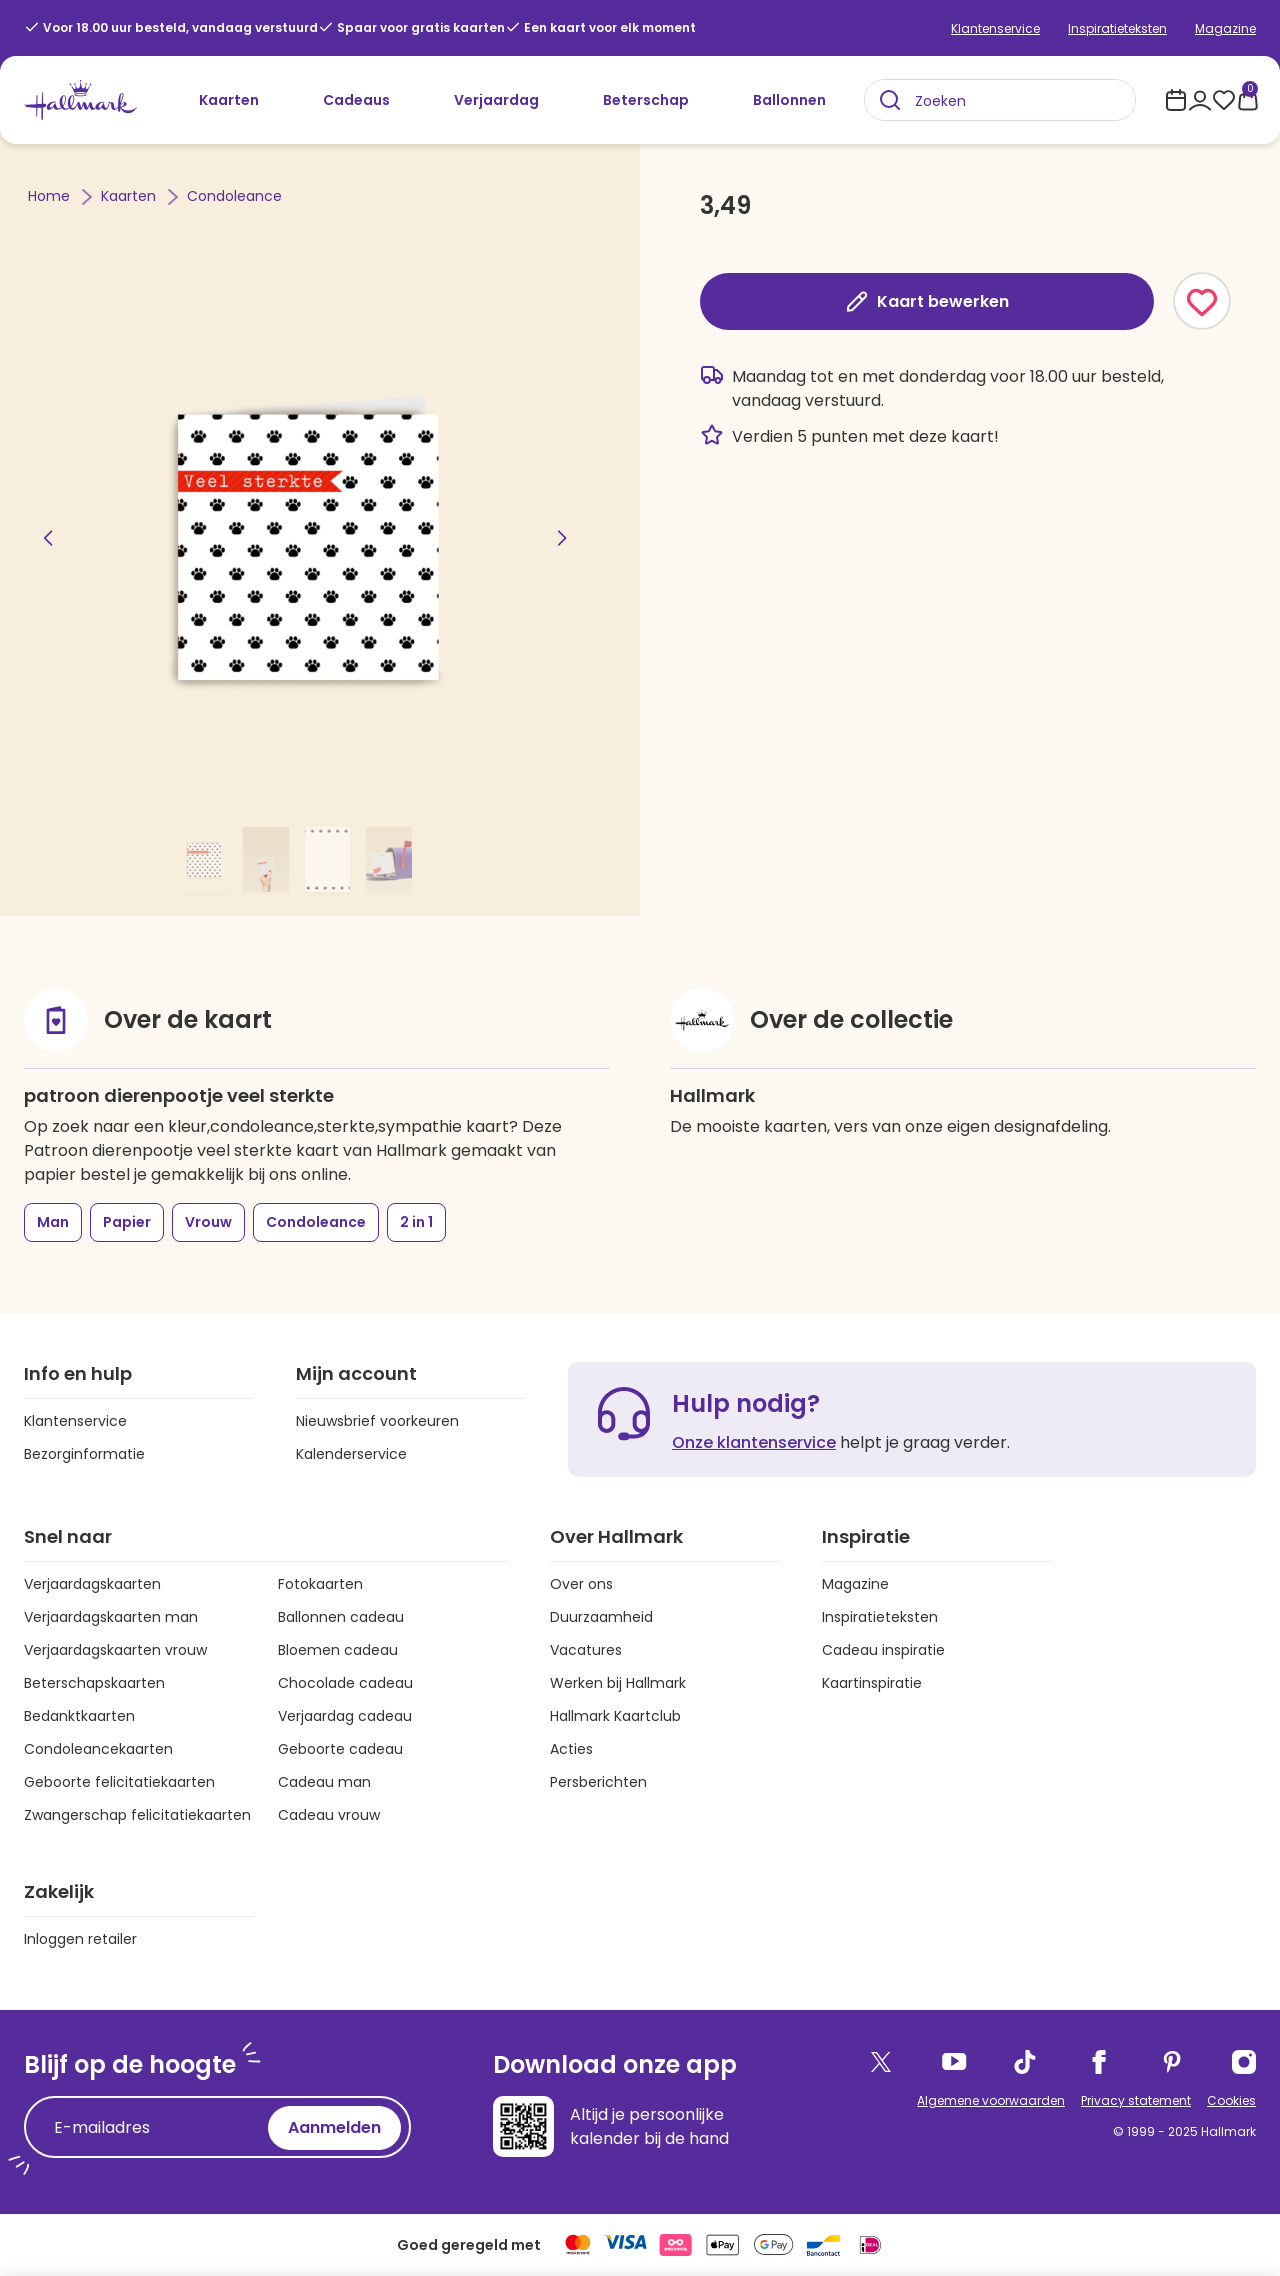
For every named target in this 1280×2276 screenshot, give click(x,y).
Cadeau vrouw (329, 1815)
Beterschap (646, 100)
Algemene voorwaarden (991, 2100)
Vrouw (208, 1222)
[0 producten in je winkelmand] (1248, 100)
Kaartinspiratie (872, 1683)
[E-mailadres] (151, 2128)
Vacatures (586, 1650)
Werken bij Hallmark (618, 1683)
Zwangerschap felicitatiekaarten (137, 1815)
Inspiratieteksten (1117, 28)
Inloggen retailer (80, 1939)
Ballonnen (789, 100)
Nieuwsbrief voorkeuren (377, 1421)
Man (53, 1222)
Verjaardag (496, 100)
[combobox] (1000, 100)
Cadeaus (356, 100)
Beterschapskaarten (94, 1683)
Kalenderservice (351, 1454)
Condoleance (234, 196)
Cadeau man (324, 1782)
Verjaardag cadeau (345, 1716)
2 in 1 (416, 1222)
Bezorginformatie (84, 1454)
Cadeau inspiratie (883, 1650)
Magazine (1225, 28)
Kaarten (229, 100)
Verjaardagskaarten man (111, 1617)
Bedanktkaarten (79, 1716)
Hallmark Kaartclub (615, 1716)
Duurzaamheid (601, 1617)
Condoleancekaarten (98, 1749)
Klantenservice (995, 28)
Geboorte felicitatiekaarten (119, 1782)
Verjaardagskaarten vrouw (115, 1650)
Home (51, 196)
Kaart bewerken (927, 301)
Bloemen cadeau (338, 1650)
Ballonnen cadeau (341, 1617)
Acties (571, 1749)
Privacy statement (1136, 2100)
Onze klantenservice (754, 1442)
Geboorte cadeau (340, 1749)
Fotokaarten (320, 1584)
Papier (127, 1222)
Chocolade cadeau (345, 1683)
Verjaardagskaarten (92, 1584)
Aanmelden (334, 2127)
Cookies (1231, 2100)
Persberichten (598, 1782)
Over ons (581, 1584)
